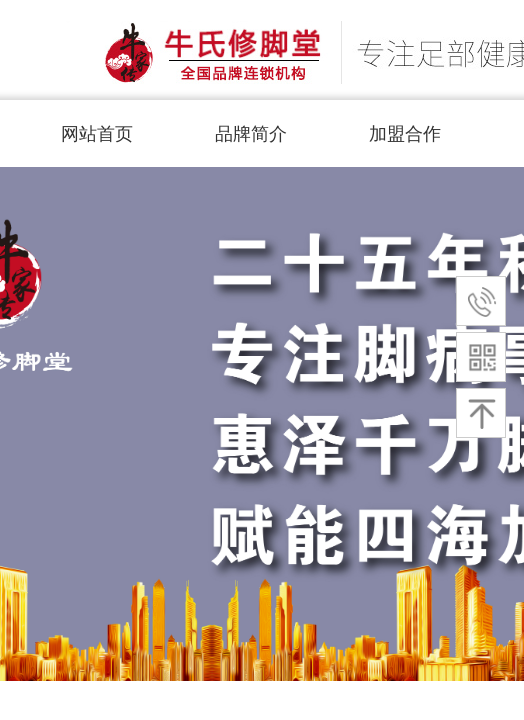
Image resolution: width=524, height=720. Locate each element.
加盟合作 (405, 134)
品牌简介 (251, 134)
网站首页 (97, 134)
